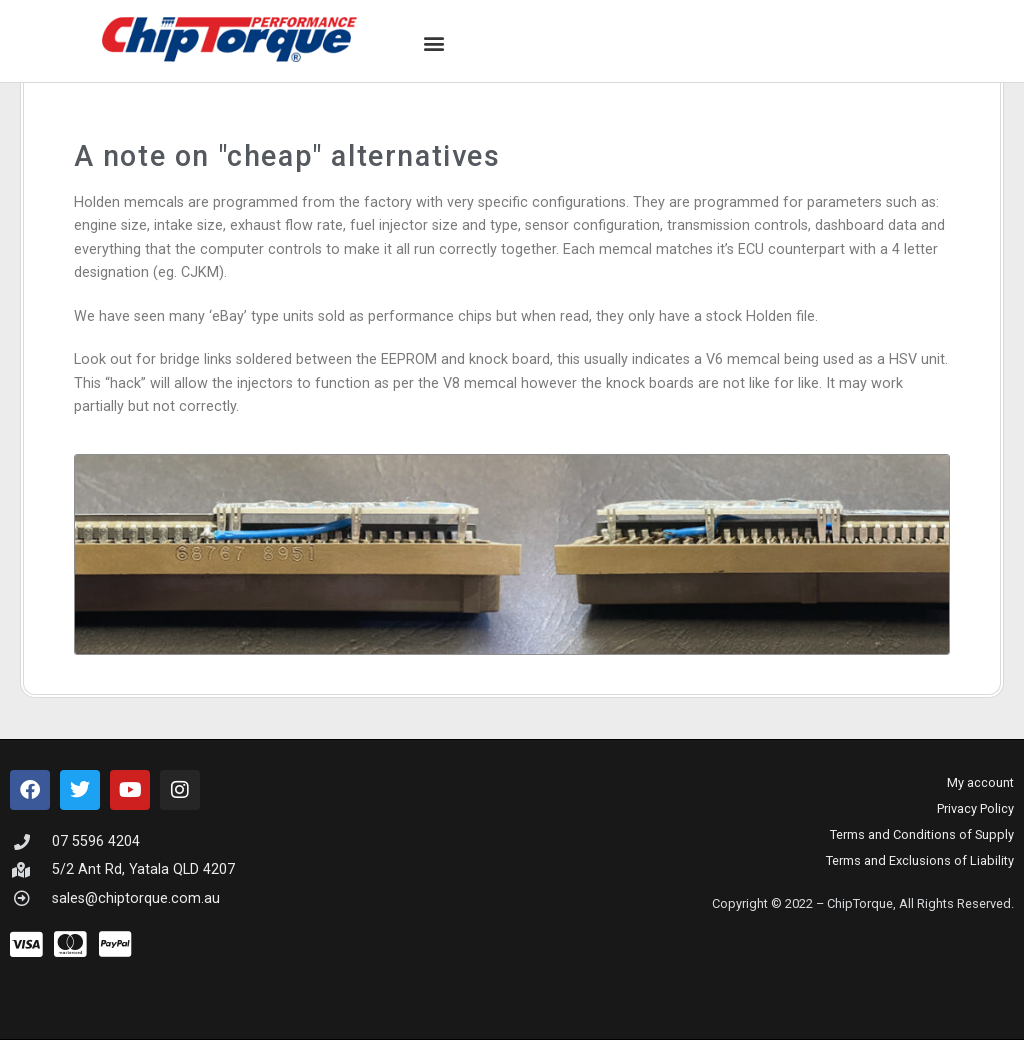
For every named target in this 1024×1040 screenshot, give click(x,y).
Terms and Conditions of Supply (922, 834)
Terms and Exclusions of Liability (920, 860)
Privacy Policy (975, 808)
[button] (434, 43)
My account (980, 782)
